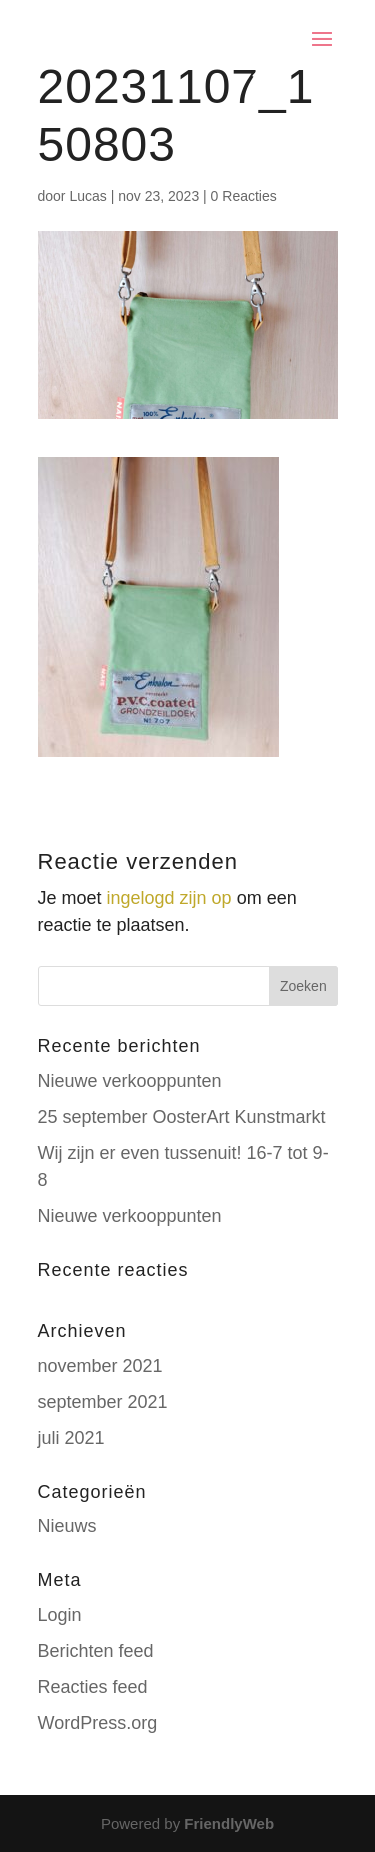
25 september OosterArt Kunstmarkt (182, 1117)
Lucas (87, 196)
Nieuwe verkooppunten (130, 1081)
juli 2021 (71, 1438)
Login (60, 1615)
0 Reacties (244, 196)
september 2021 (103, 1402)
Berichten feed (96, 1651)
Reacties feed (93, 1687)
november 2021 (100, 1366)
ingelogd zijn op (169, 898)
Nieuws (67, 1526)
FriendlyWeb (229, 1823)
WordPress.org (98, 1723)
